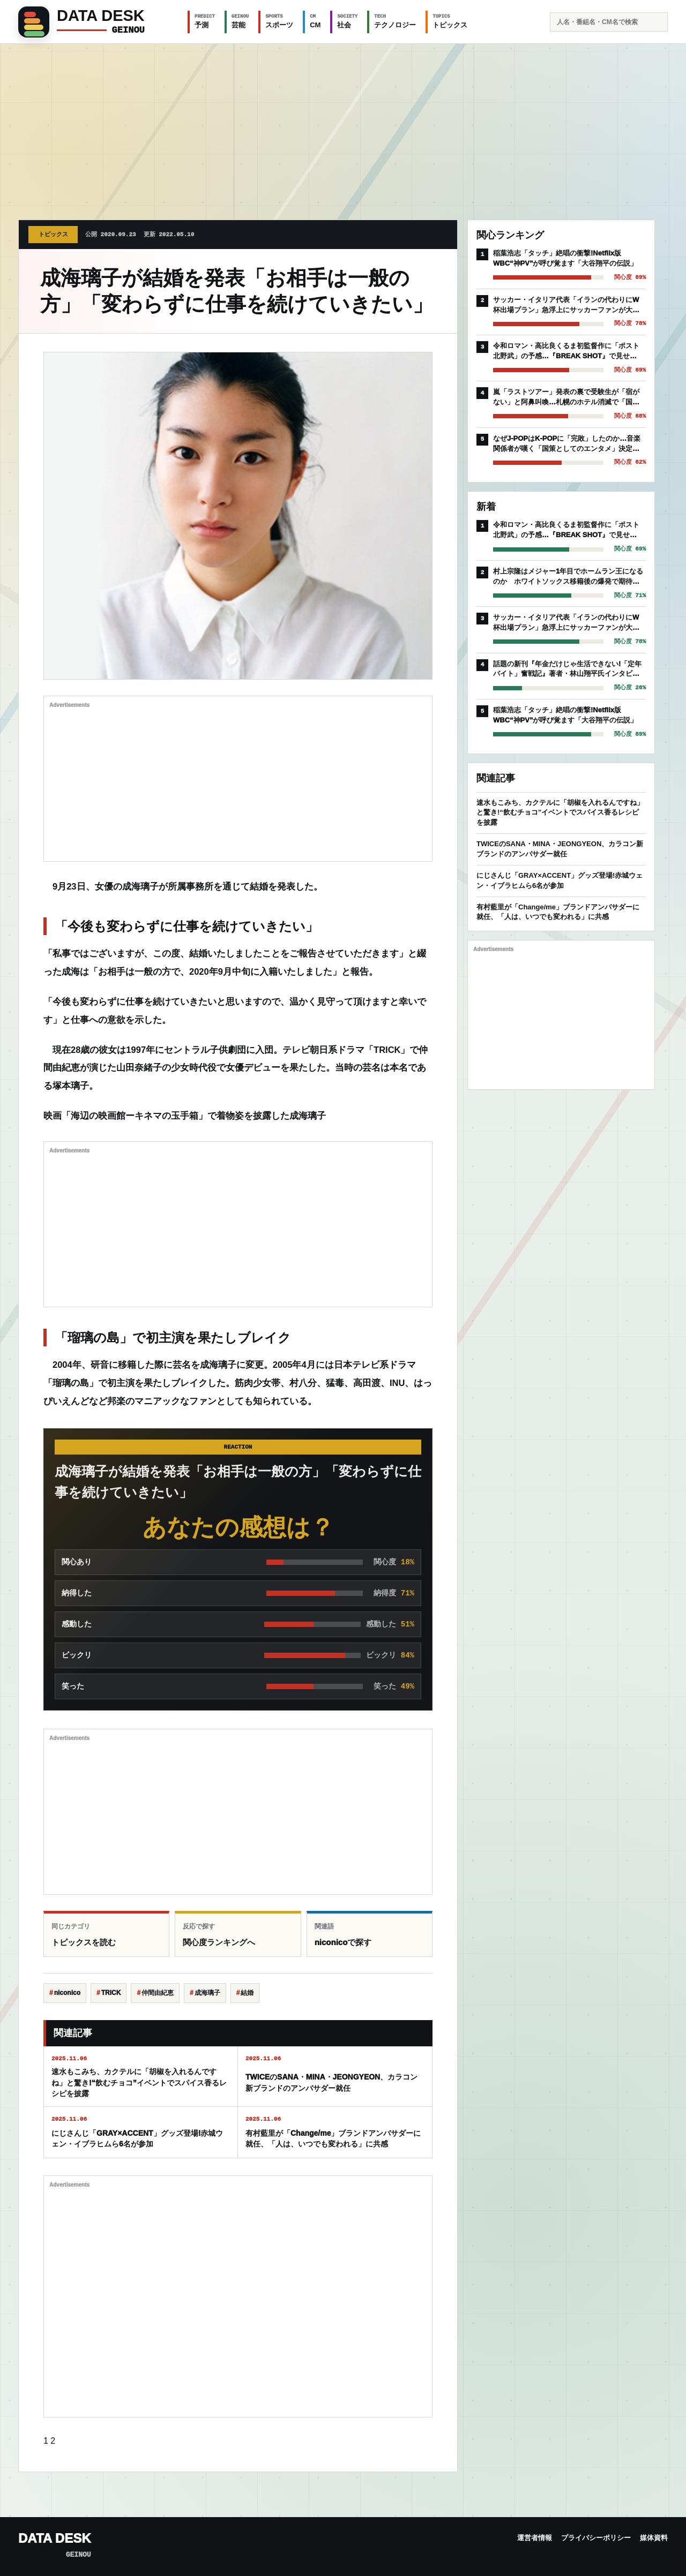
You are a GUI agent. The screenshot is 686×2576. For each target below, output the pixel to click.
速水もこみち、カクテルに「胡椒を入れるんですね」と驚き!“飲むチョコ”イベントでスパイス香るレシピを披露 (560, 813)
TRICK (111, 1993)
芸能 (240, 21)
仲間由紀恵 (157, 1993)
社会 (347, 21)
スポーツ (279, 21)
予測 (205, 21)
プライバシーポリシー (596, 2538)
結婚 (247, 1993)
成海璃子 (207, 1993)
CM (315, 21)
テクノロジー (395, 21)
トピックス (450, 21)
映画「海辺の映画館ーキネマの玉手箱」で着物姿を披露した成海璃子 (184, 1115)
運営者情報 (534, 2538)
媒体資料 (654, 2538)
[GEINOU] (96, 21)
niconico (67, 1993)
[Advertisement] (343, 124)
